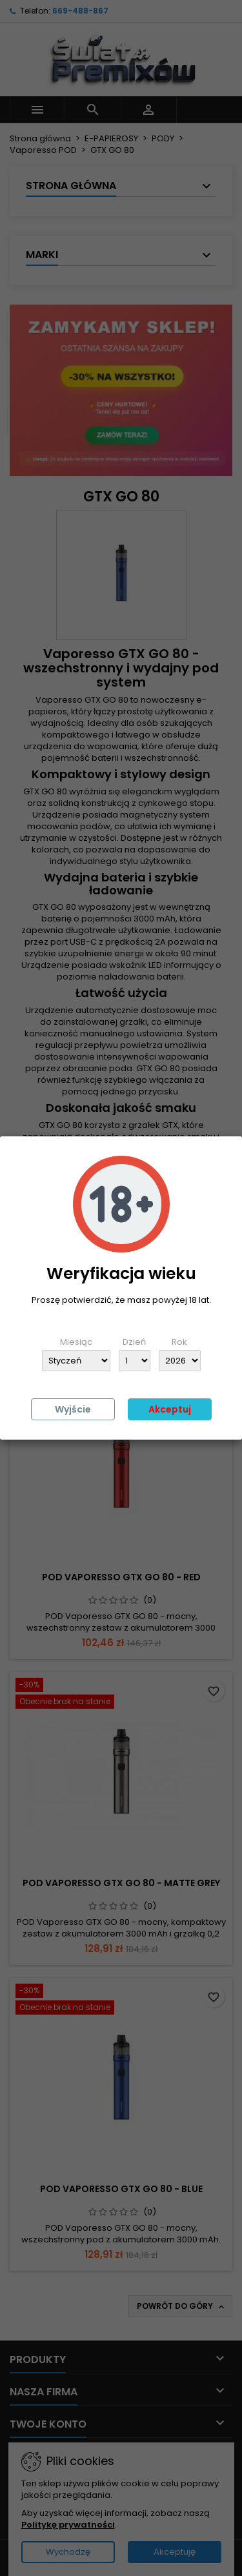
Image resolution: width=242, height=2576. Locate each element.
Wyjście (73, 1409)
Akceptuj (169, 1409)
